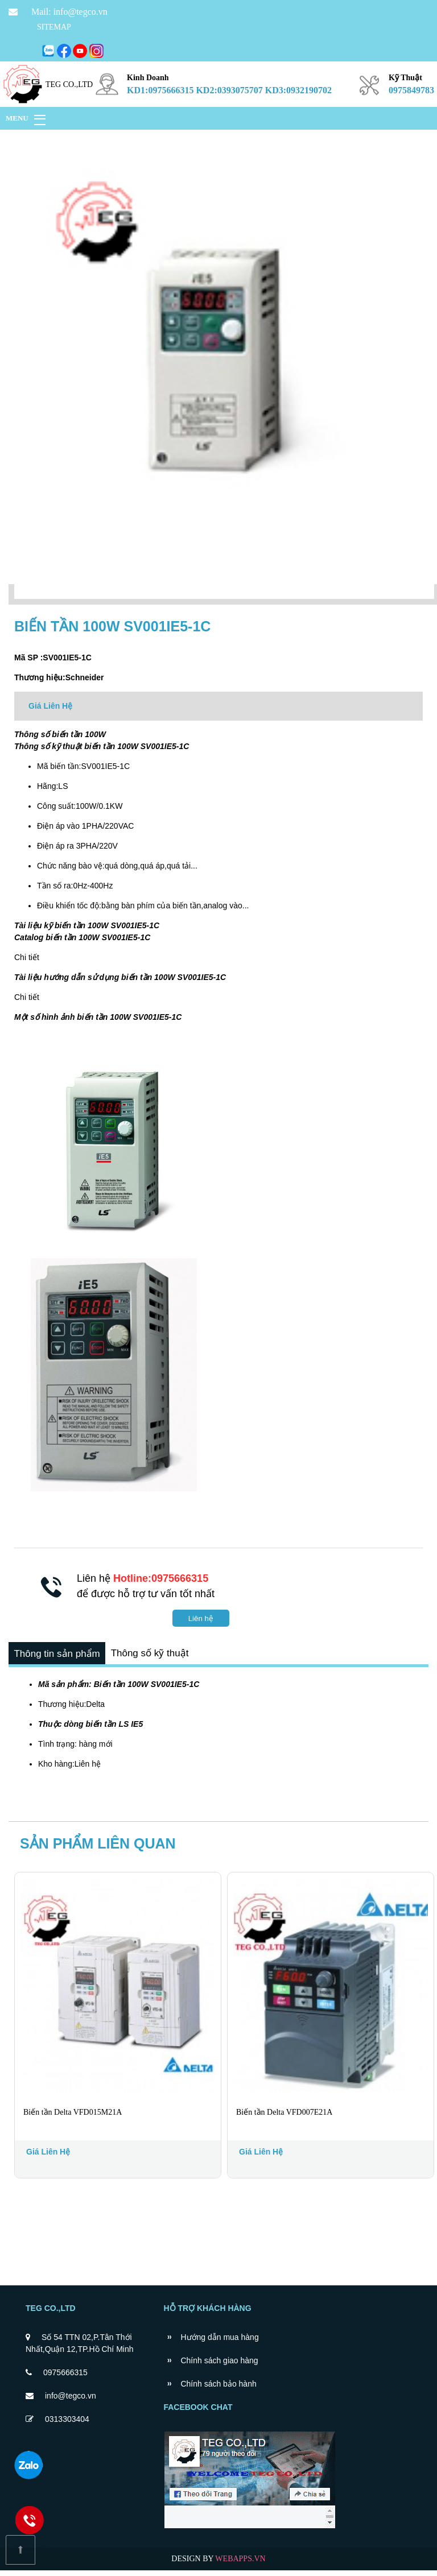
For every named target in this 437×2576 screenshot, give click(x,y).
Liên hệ (200, 1618)
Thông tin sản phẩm (61, 1657)
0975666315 (65, 2378)
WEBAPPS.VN (240, 2564)
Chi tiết (26, 957)
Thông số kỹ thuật (161, 1656)
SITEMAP (54, 27)
